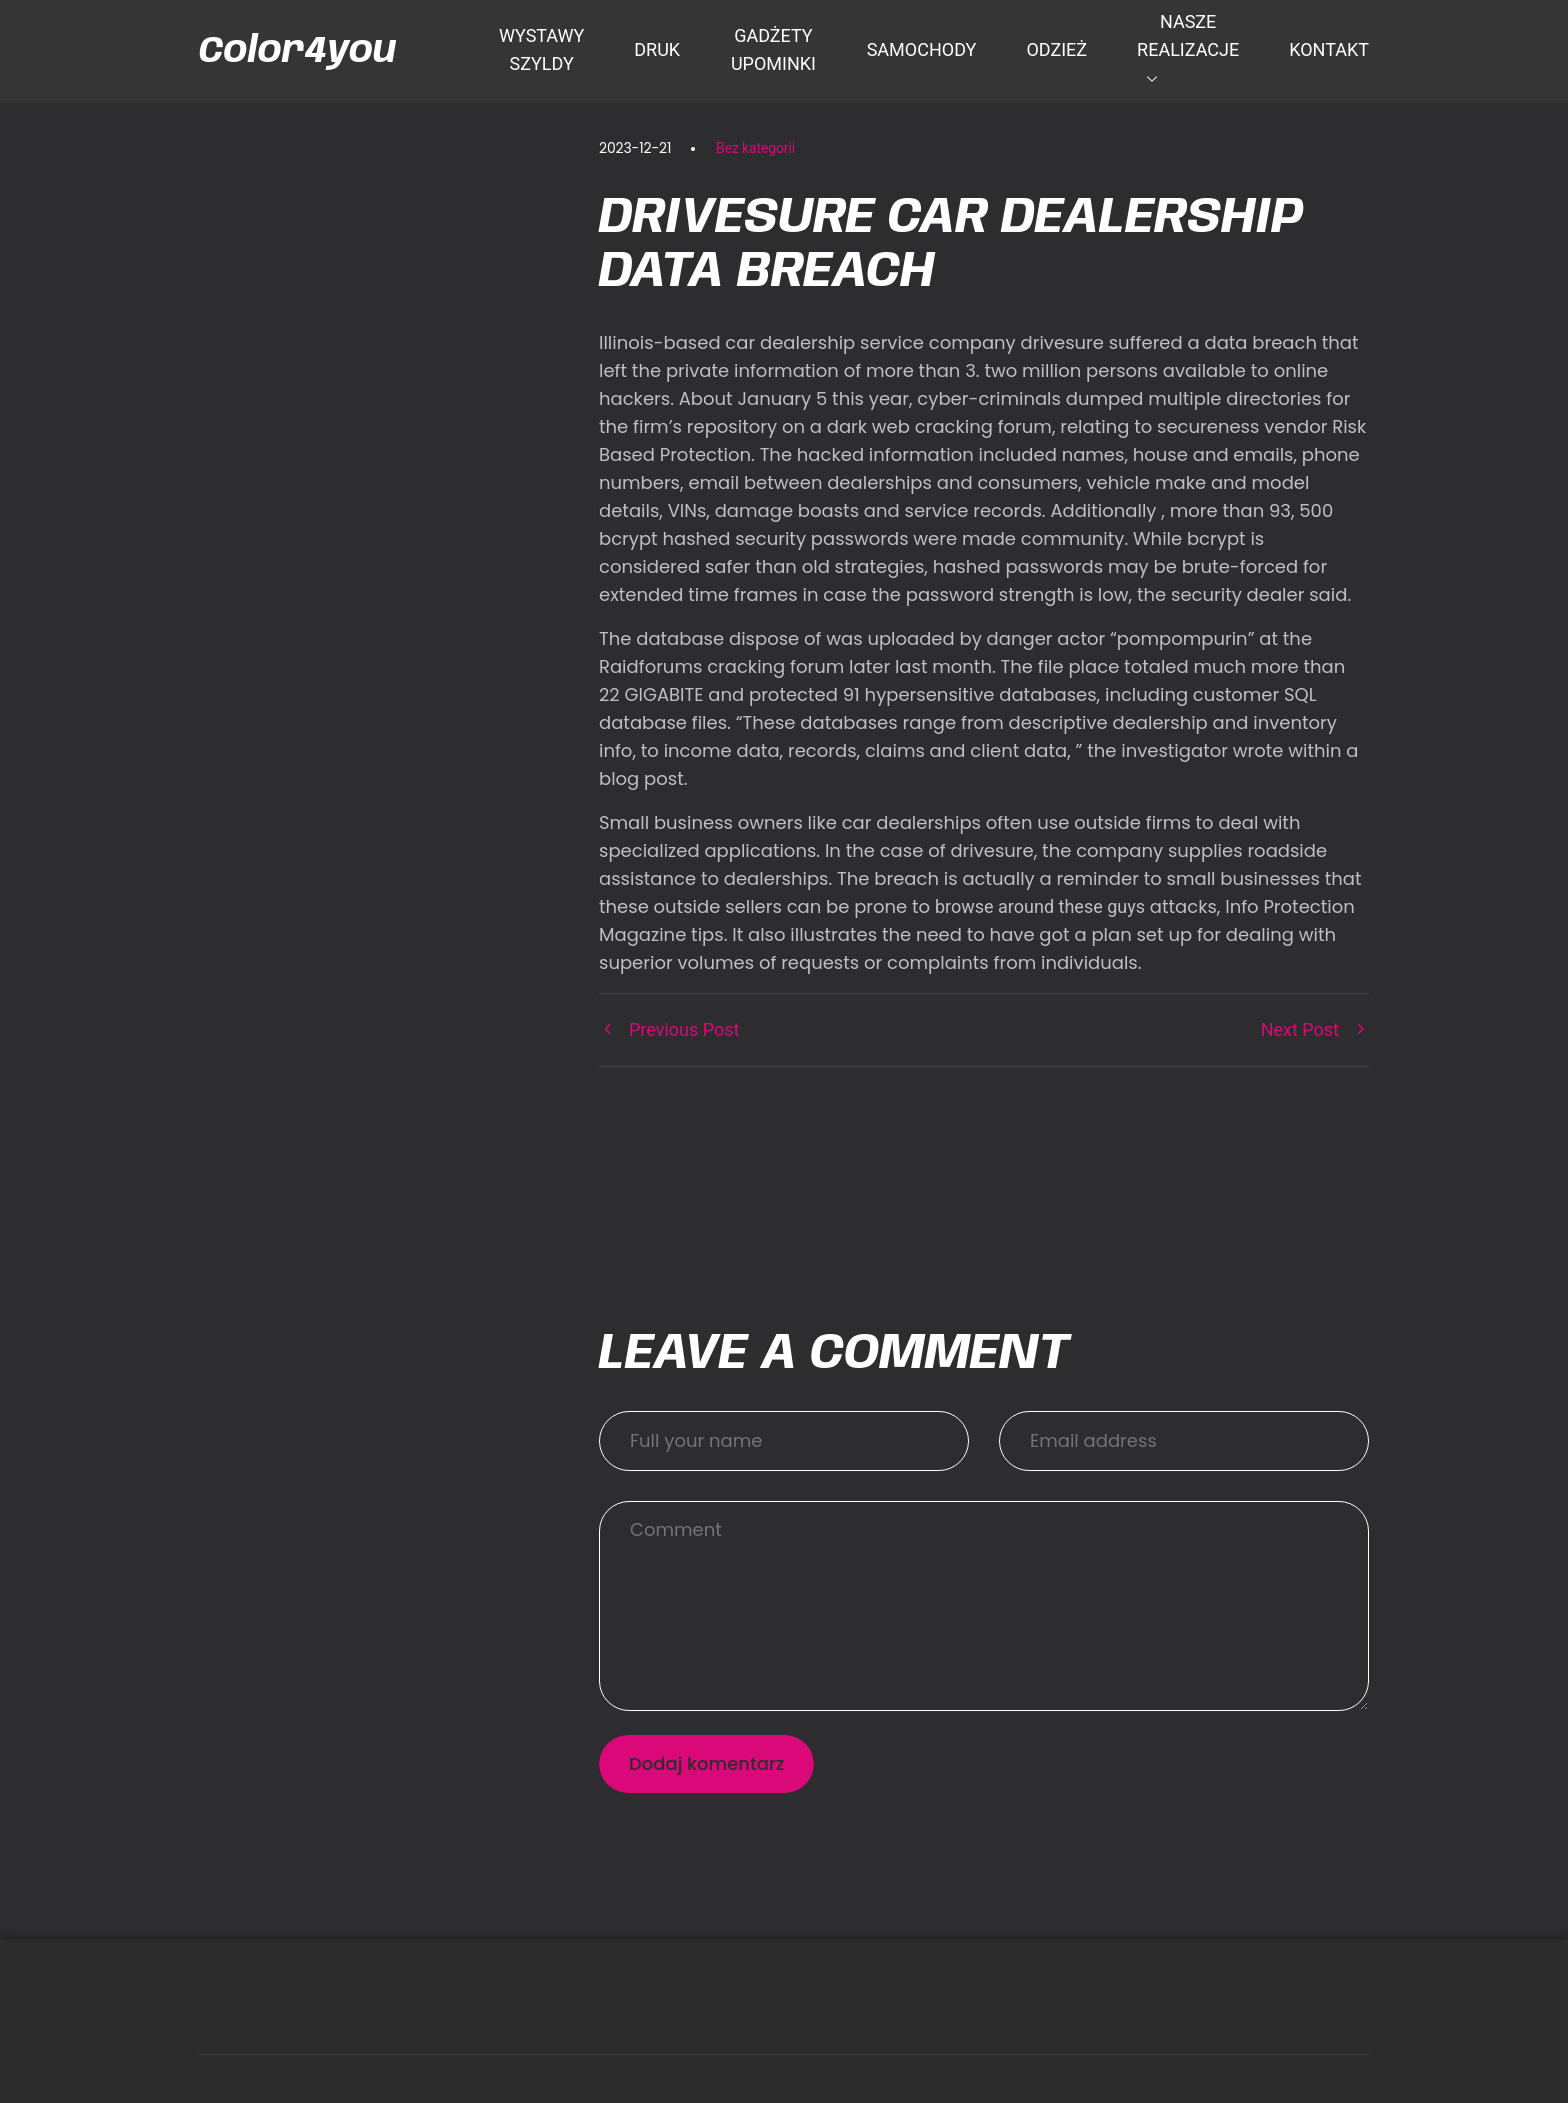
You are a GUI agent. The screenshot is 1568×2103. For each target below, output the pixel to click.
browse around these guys (1040, 906)
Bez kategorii (755, 148)
